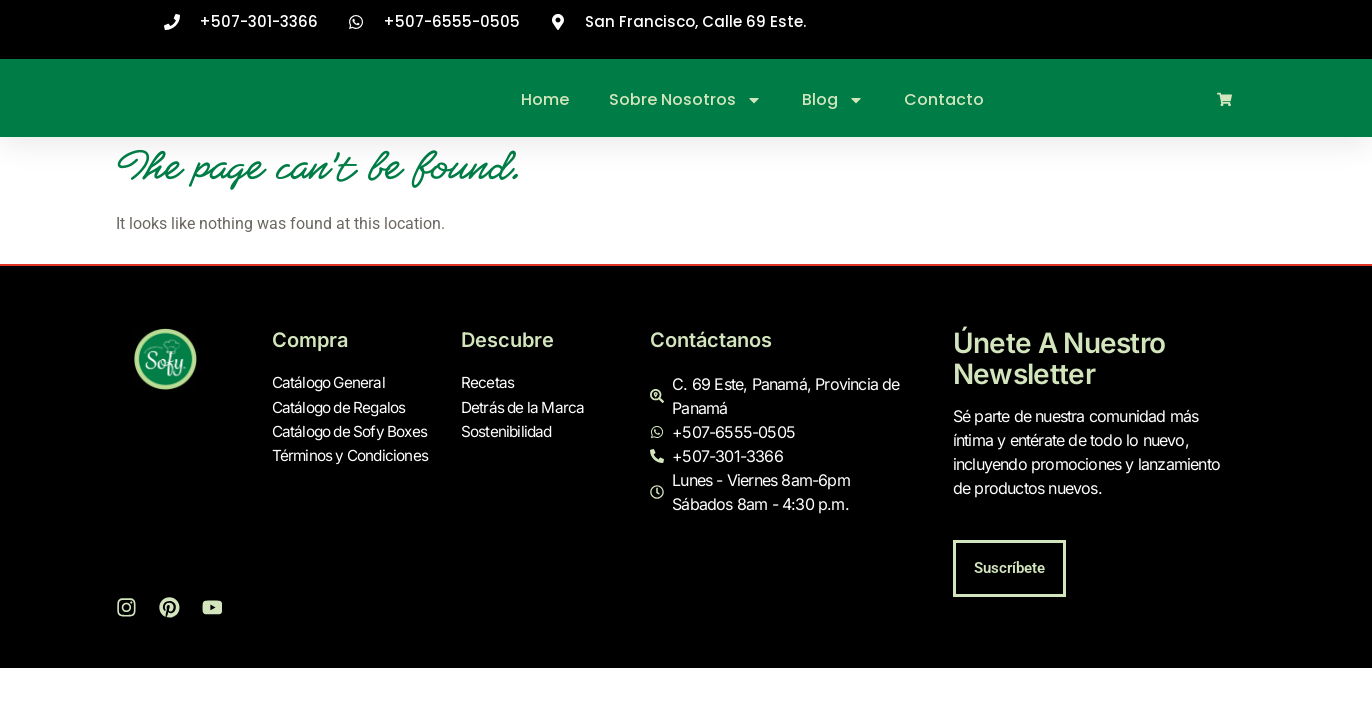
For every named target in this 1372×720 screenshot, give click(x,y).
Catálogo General (331, 384)
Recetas (487, 384)
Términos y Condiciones (354, 456)
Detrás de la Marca (525, 408)
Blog (833, 100)
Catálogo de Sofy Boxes (355, 432)
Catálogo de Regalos (343, 408)
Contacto (944, 99)
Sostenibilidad (508, 432)
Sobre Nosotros (685, 100)
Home (545, 99)
